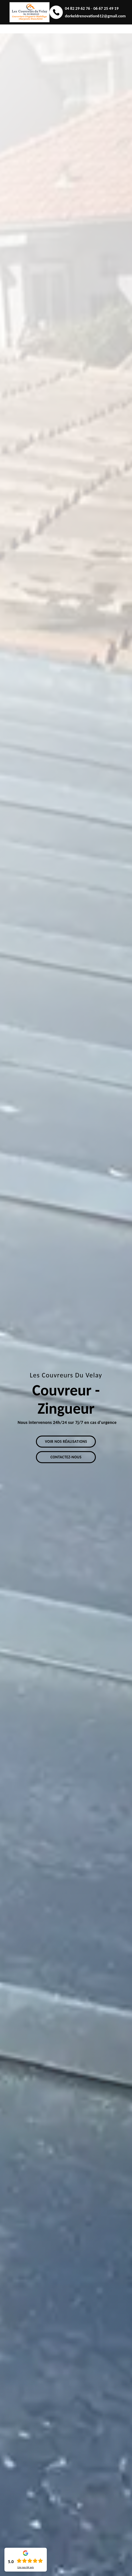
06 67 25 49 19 (105, 8)
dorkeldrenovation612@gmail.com (95, 15)
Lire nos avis (25, 2567)
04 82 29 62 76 (77, 8)
